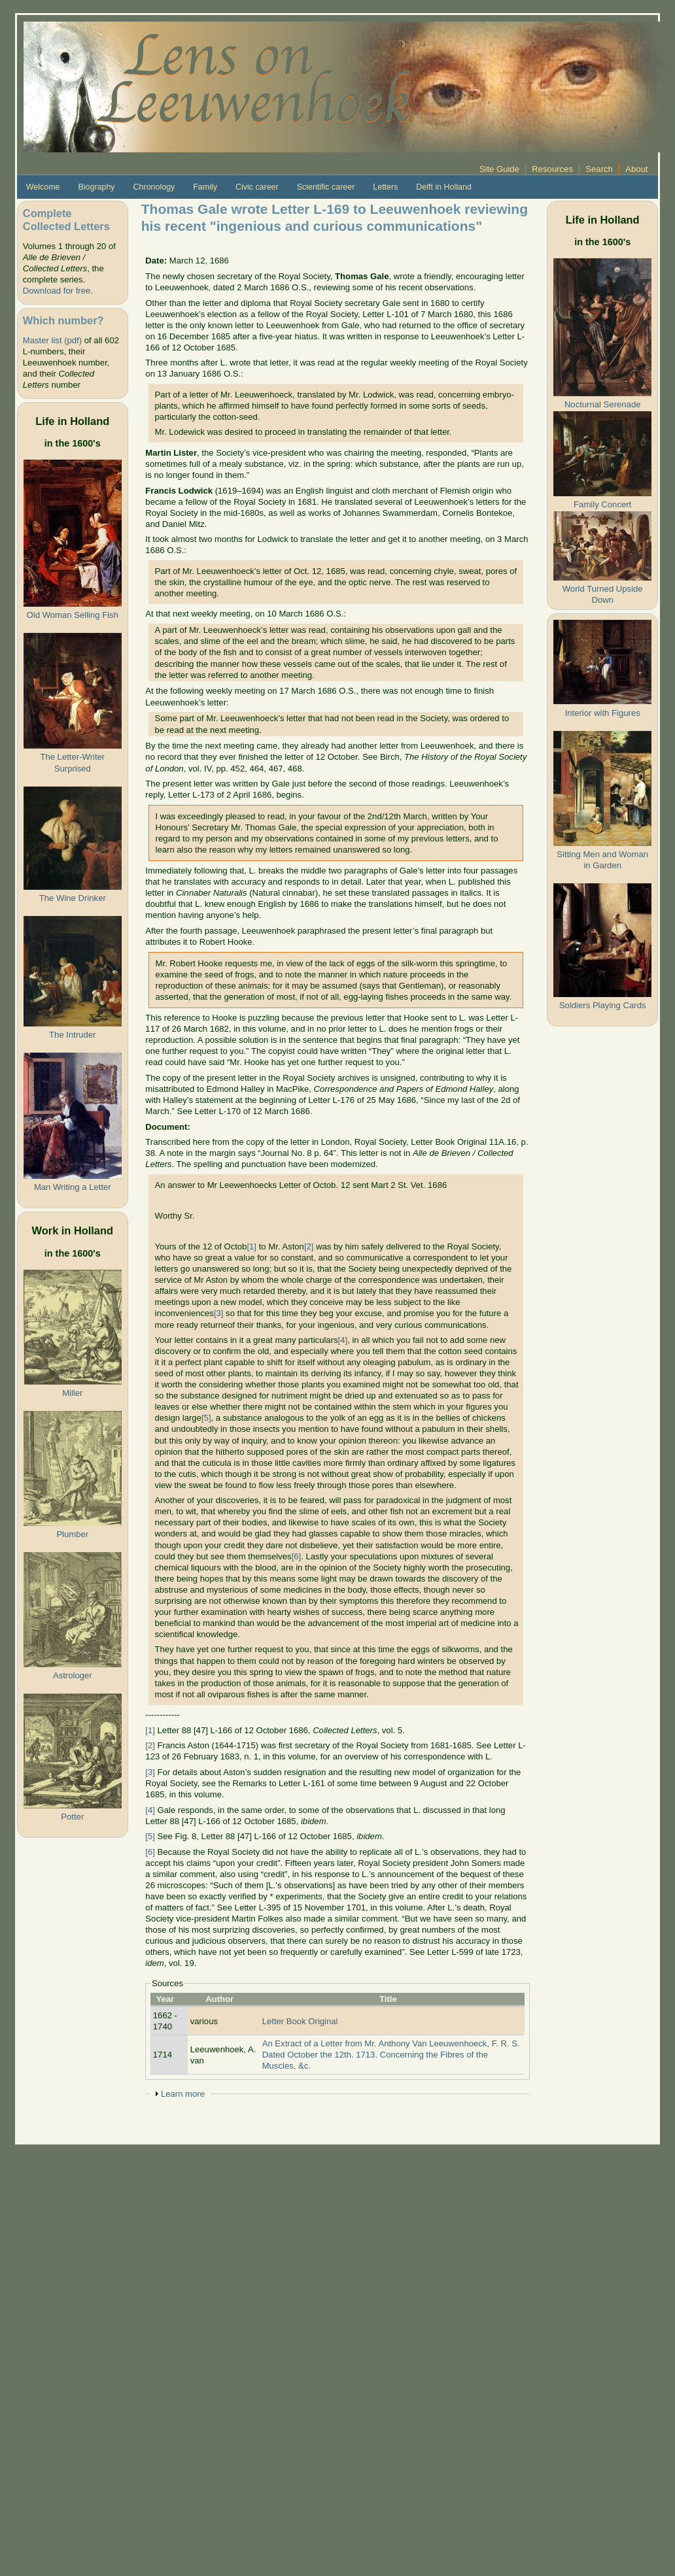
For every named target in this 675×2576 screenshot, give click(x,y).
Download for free (56, 291)
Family (205, 187)
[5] (206, 1418)
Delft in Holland (443, 187)
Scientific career (326, 187)
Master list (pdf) (52, 340)
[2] (309, 1246)
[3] (219, 1313)
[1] (251, 1246)
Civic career (257, 187)
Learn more (183, 2094)
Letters (385, 187)
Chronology (154, 187)
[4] (343, 1340)
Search (599, 169)
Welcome (43, 187)
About (636, 169)
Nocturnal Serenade (602, 404)
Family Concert (602, 504)
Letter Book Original (300, 2021)
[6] (297, 1556)
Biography (96, 187)
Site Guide (499, 169)
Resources (552, 169)
